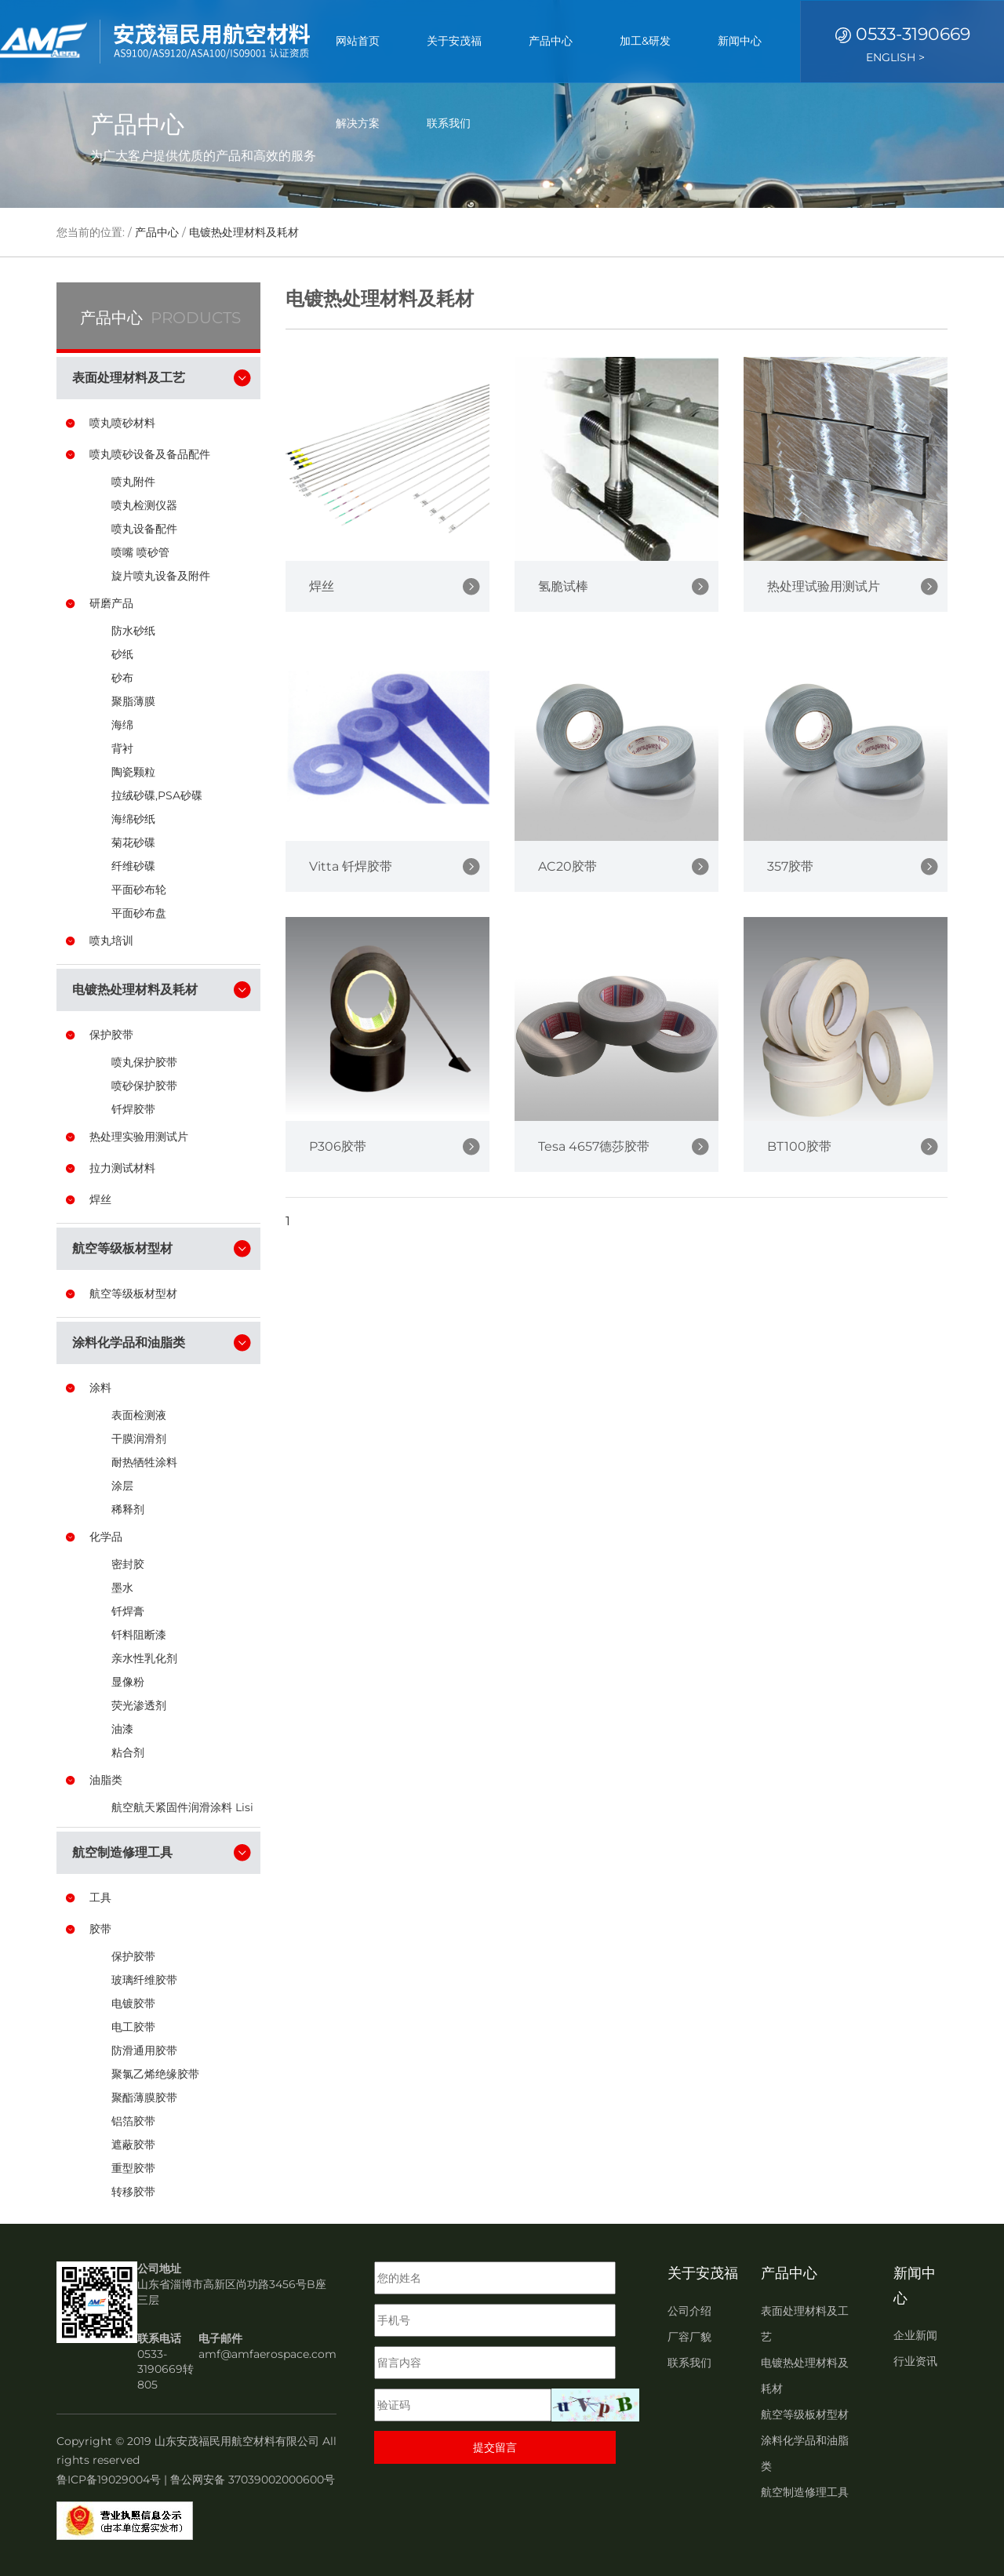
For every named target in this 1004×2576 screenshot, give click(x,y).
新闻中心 (740, 41)
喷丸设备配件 (144, 529)
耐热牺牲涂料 (144, 1462)
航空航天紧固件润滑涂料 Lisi (182, 1807)
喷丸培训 (111, 940)
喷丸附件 (133, 482)
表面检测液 (138, 1415)
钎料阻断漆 (138, 1635)
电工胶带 (133, 2027)
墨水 (122, 1588)
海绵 (122, 725)
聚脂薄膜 (133, 701)
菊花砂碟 (133, 842)
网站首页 (358, 41)
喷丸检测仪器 (144, 505)
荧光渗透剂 (138, 1705)
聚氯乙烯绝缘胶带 (155, 2074)
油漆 (122, 1729)
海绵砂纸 (133, 819)
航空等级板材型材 (133, 1293)
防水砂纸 (133, 631)
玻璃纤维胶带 (144, 1980)
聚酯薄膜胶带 (144, 2097)
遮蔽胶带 (133, 2145)
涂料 (100, 1388)
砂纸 (122, 654)
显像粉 (127, 1682)
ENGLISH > (895, 57)
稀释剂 (127, 1509)
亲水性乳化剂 (144, 1658)
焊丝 (100, 1199)
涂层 (122, 1486)
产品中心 (551, 41)
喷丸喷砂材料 (122, 423)
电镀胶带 (133, 2003)
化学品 (105, 1537)
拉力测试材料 (122, 1168)
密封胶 (127, 1564)
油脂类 (105, 1780)
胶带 (100, 1929)
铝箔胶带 (133, 2121)
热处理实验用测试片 (138, 1137)
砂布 (122, 678)
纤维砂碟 (133, 866)
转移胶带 (133, 2192)
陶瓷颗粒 (133, 772)
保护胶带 (111, 1035)
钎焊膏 (127, 1611)
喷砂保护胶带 (144, 1086)
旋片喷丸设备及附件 (160, 576)
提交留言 (495, 2447)
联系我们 (449, 123)
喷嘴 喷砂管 (140, 552)
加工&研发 (645, 41)
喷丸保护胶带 (144, 1062)
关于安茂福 (454, 41)
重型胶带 (133, 2168)
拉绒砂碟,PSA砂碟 (156, 795)
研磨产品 (111, 603)
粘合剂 (127, 1752)
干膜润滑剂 (138, 1439)
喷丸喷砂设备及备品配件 (149, 454)
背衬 (122, 748)
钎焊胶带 (133, 1109)
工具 (100, 1897)
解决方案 (358, 123)
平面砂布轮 (138, 889)
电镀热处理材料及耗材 (244, 232)
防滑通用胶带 (144, 2050)
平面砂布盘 (138, 913)
